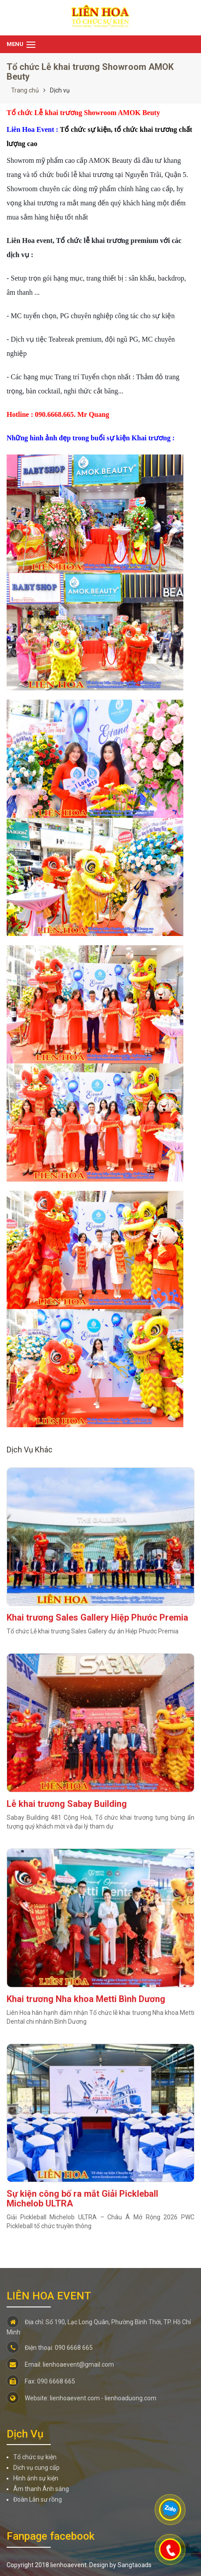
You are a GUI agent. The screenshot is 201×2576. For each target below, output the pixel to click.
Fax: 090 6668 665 (41, 2381)
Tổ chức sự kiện (35, 2456)
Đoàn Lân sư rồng (37, 2499)
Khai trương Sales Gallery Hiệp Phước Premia (97, 1617)
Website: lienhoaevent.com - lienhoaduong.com (81, 2398)
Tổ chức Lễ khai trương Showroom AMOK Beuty (90, 72)
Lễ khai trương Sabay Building (67, 1803)
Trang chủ (25, 90)
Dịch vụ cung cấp (36, 2467)
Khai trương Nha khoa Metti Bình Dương (86, 1999)
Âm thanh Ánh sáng (41, 2488)
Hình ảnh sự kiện (35, 2478)
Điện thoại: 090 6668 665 (50, 2347)
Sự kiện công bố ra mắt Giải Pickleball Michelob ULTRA (82, 2198)
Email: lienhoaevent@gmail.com (60, 2364)
